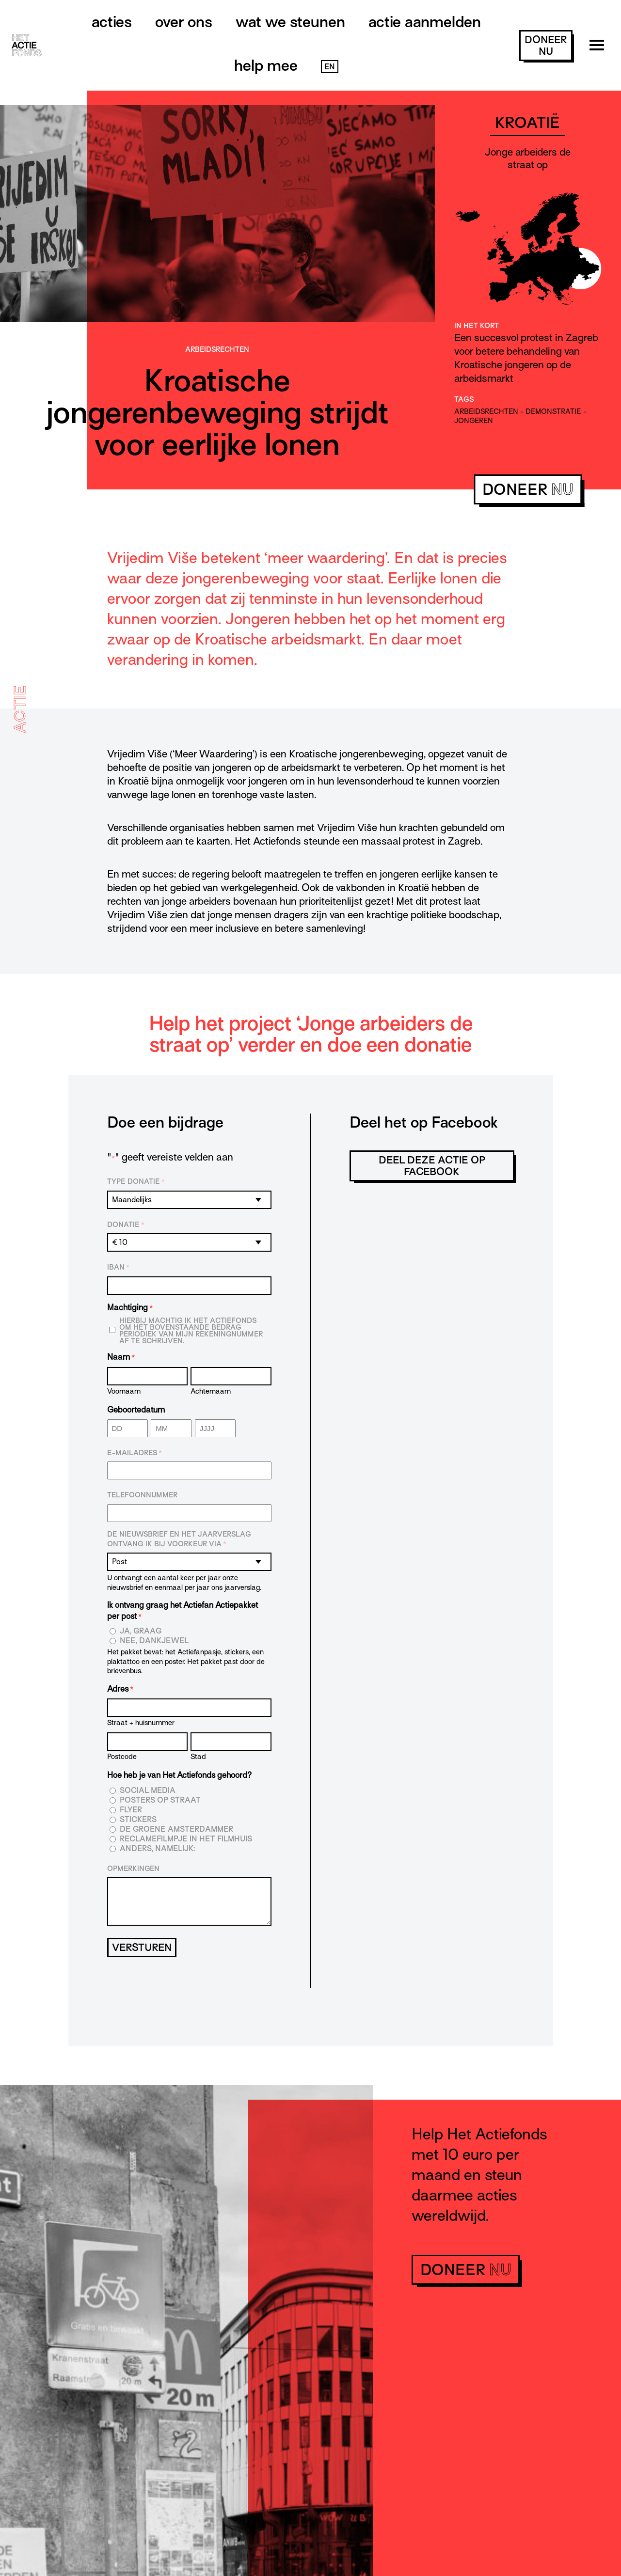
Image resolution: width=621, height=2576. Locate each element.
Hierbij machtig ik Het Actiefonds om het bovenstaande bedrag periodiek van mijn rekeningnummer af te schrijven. (191, 1330)
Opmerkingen (133, 1868)
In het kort (476, 326)
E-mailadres (134, 1453)
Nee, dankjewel (154, 1641)
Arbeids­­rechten (217, 349)
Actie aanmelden (424, 22)
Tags (464, 399)
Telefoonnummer (142, 1495)
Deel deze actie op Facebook (432, 1166)
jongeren (473, 420)
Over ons (183, 22)
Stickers (138, 1819)
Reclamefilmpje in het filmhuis (186, 1839)
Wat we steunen (290, 22)
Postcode (122, 1756)
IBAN (118, 1267)
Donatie (125, 1225)
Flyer (131, 1810)
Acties (112, 22)
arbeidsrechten (486, 411)
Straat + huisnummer (141, 1722)
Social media (147, 1790)
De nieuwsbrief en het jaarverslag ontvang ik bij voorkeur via (179, 1539)
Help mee (266, 65)
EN (329, 67)
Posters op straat (160, 1800)
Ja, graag (141, 1631)
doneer (546, 45)
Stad (198, 1756)
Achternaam (211, 1391)
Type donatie (136, 1182)
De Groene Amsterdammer (176, 1829)
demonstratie (553, 411)
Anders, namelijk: (157, 1849)
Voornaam (124, 1391)
